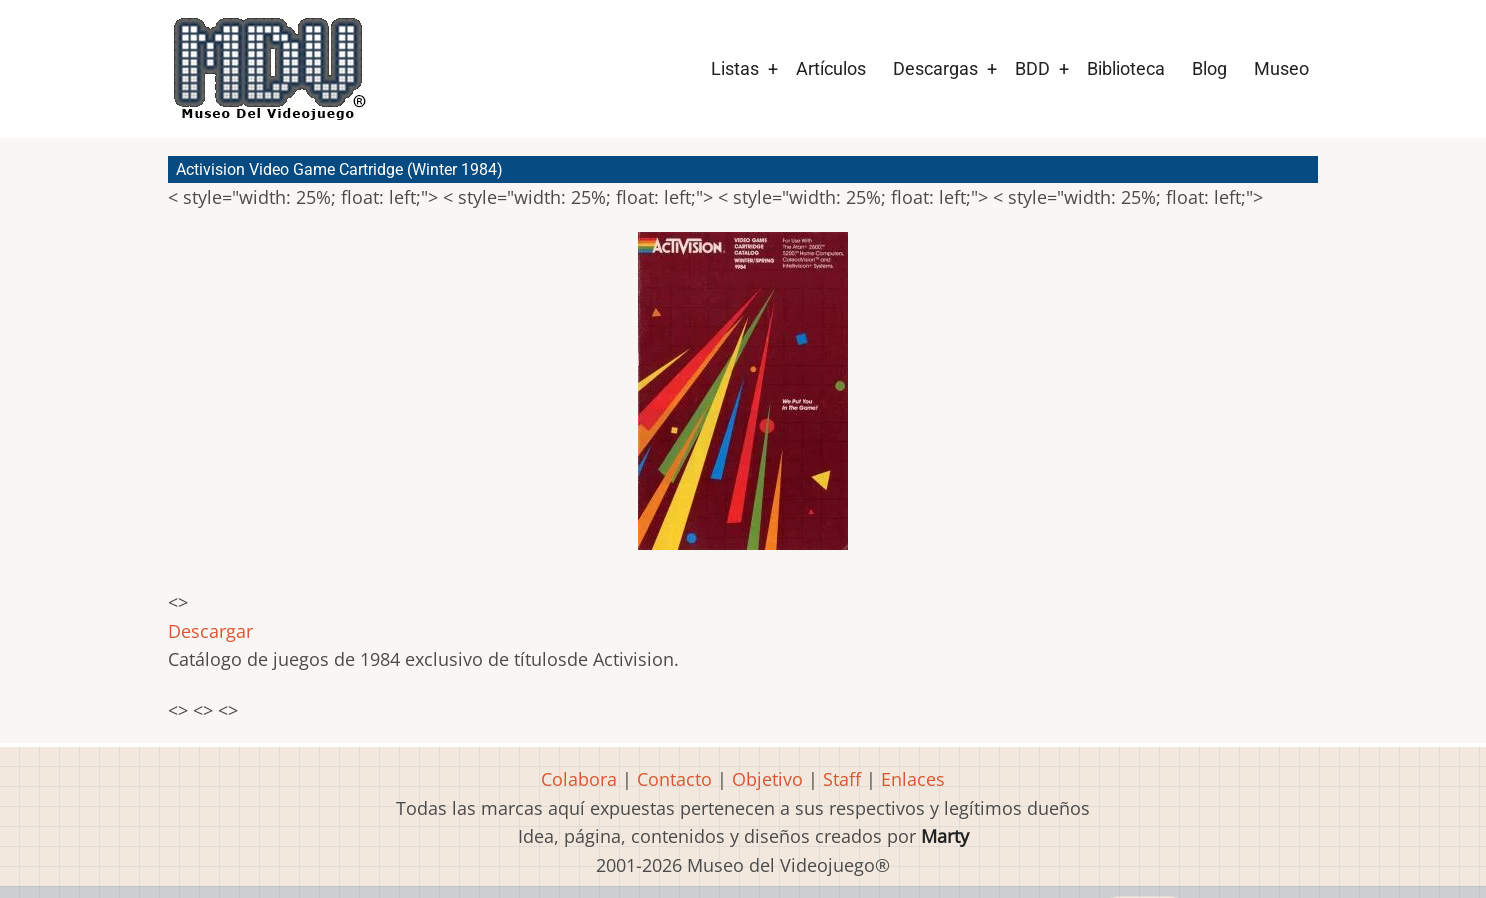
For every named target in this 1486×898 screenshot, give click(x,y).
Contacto (674, 779)
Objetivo (767, 779)
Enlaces (913, 779)
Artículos (831, 68)
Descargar (210, 631)
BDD (1032, 68)
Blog (1209, 68)
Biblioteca (1126, 68)
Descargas (935, 68)
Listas (735, 68)
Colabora (579, 779)
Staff (842, 779)
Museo (1281, 68)
